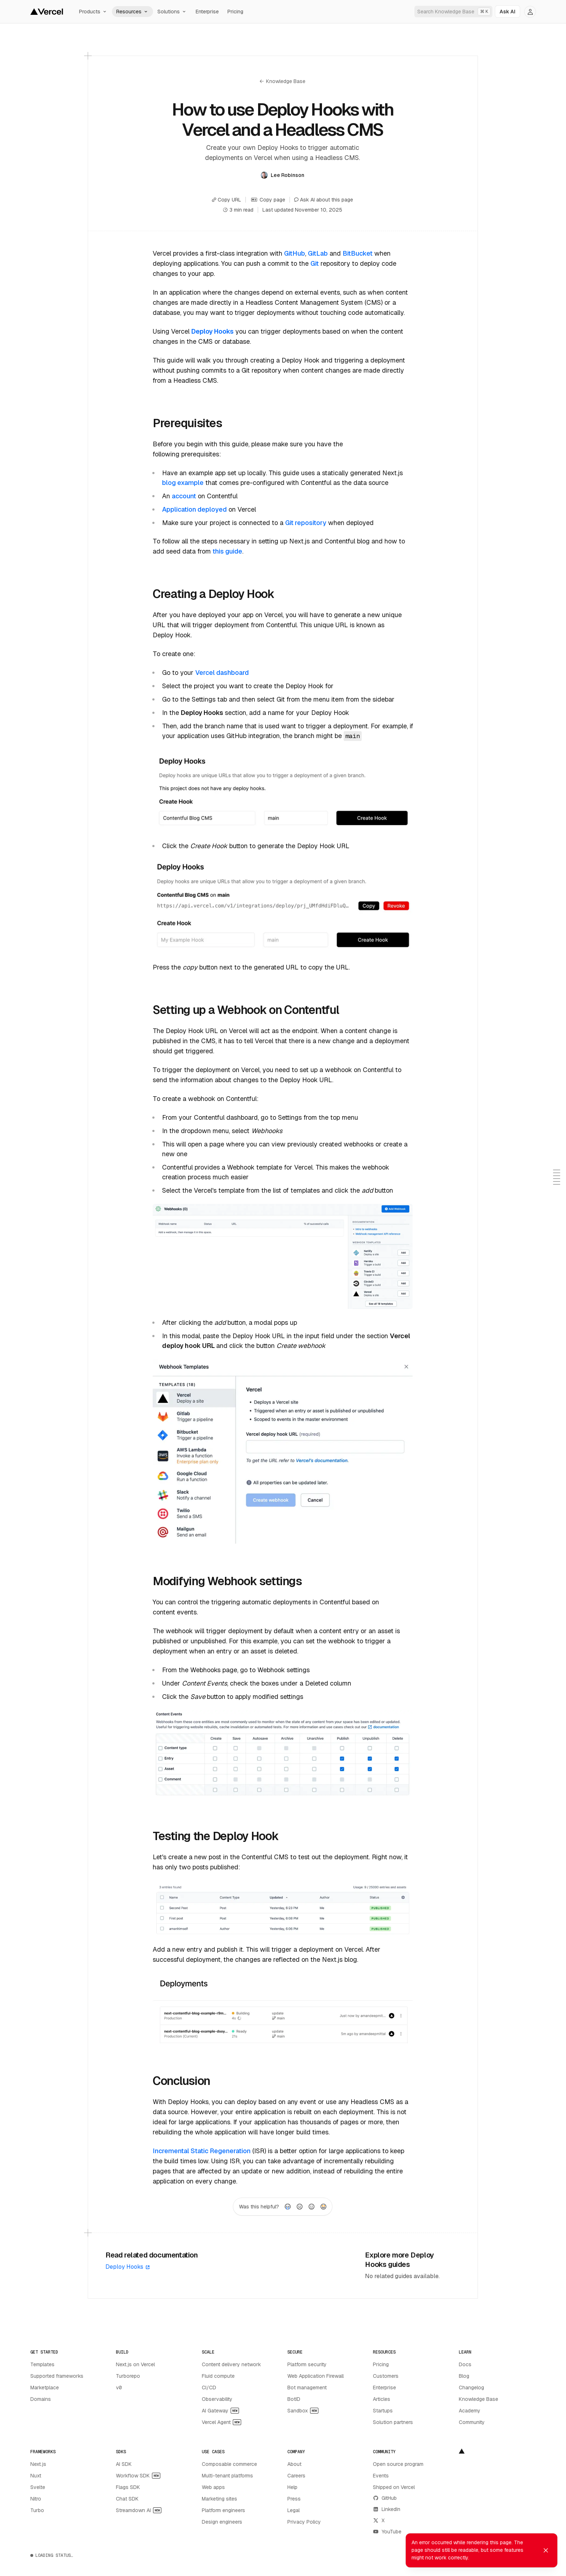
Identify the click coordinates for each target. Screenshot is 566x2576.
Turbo (37, 2510)
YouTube (387, 2531)
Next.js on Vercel (135, 2364)
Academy (469, 2410)
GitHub (294, 253)
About (294, 2464)
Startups (383, 2410)
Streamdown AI (138, 2510)
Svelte (37, 2487)
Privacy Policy (304, 2522)
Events (381, 2475)
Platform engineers (223, 2510)
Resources (132, 11)
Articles (381, 2399)
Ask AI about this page (323, 199)
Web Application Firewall (315, 2376)
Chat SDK (127, 2498)
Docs (465, 2364)
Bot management (307, 2387)
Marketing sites (219, 2498)
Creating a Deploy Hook (213, 593)
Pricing (235, 11)
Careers (296, 2475)
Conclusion (181, 2080)
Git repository (305, 523)
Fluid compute (218, 2376)
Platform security (307, 2364)
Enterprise (207, 11)
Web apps (213, 2487)
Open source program (398, 2464)
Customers (386, 2376)
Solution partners (393, 2422)
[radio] (287, 2206)
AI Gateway (220, 2410)
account (184, 496)
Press (294, 2498)
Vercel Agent (221, 2422)
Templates (42, 2364)
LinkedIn (386, 2509)
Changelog (471, 2387)
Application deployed (194, 509)
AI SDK (124, 2464)
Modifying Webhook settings (227, 1581)
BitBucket (358, 253)
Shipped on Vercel (394, 2487)
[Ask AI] (507, 11)
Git (314, 263)
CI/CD (209, 2387)
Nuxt (35, 2475)
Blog (464, 2376)
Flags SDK (128, 2487)
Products (93, 11)
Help (292, 2487)
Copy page (267, 199)
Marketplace (44, 2387)
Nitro (35, 2498)
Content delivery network (231, 2364)
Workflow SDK (138, 2475)
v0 (119, 2387)
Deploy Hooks (128, 2267)
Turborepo (128, 2376)
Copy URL (226, 199)
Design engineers (222, 2522)
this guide (227, 551)
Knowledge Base (282, 81)
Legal (293, 2510)
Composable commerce (229, 2464)
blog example (183, 482)
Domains (40, 2399)
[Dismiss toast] (546, 2550)
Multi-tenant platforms (227, 2475)
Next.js (38, 2464)
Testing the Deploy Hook (216, 1836)
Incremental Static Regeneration (202, 2151)
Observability (217, 2399)
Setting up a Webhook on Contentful (246, 1009)
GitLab (318, 253)
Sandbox (302, 2410)
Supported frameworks (56, 2376)
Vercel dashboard (222, 672)
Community (472, 2422)
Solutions (172, 11)
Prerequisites (187, 423)
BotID (293, 2399)
